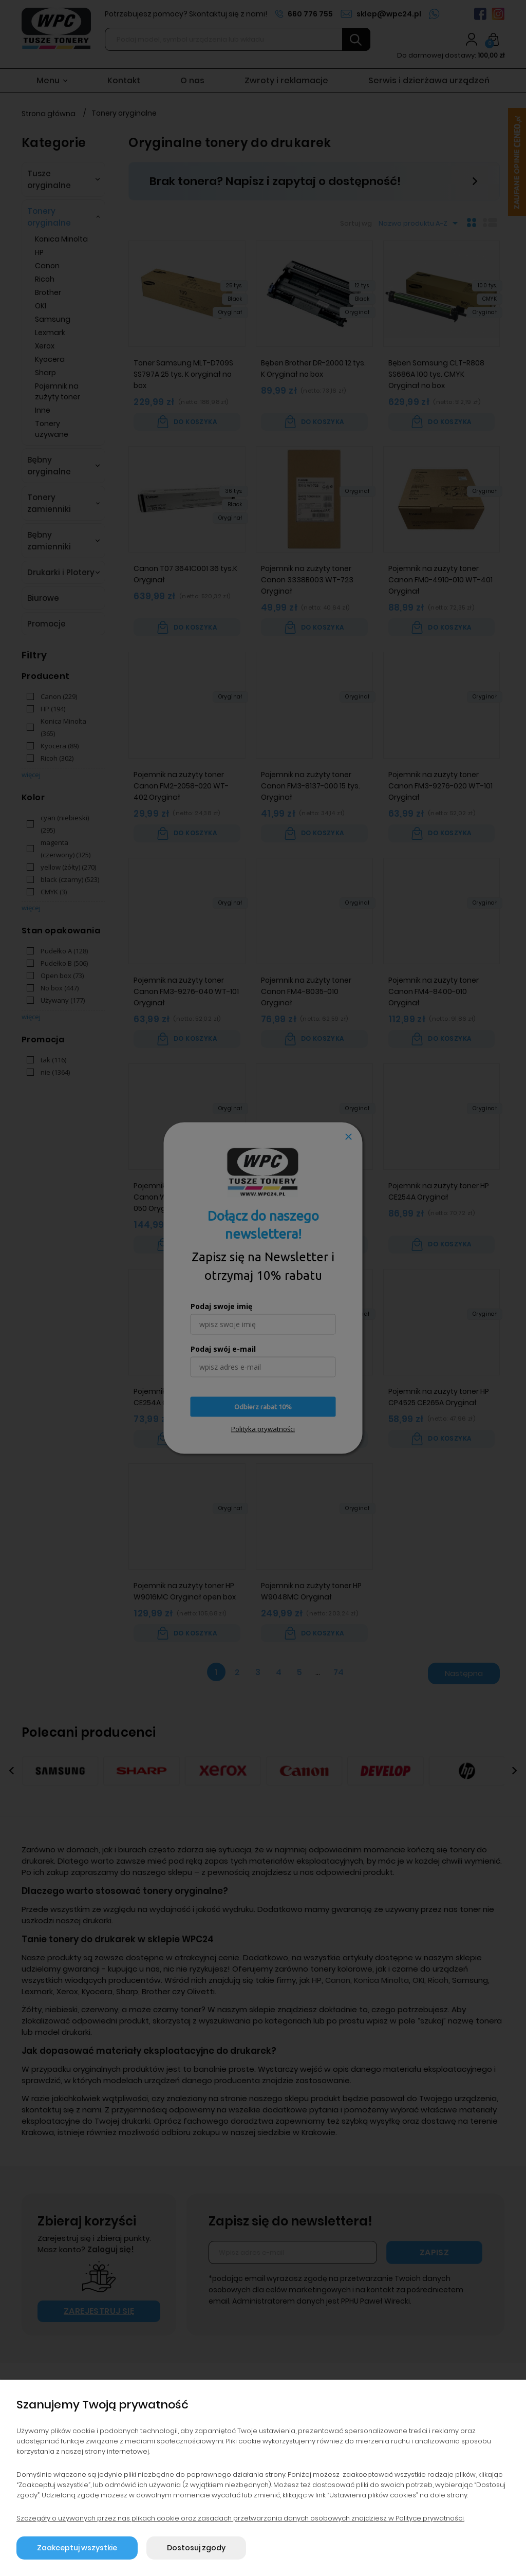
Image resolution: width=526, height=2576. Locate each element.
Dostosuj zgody (196, 2548)
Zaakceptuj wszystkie (77, 2548)
